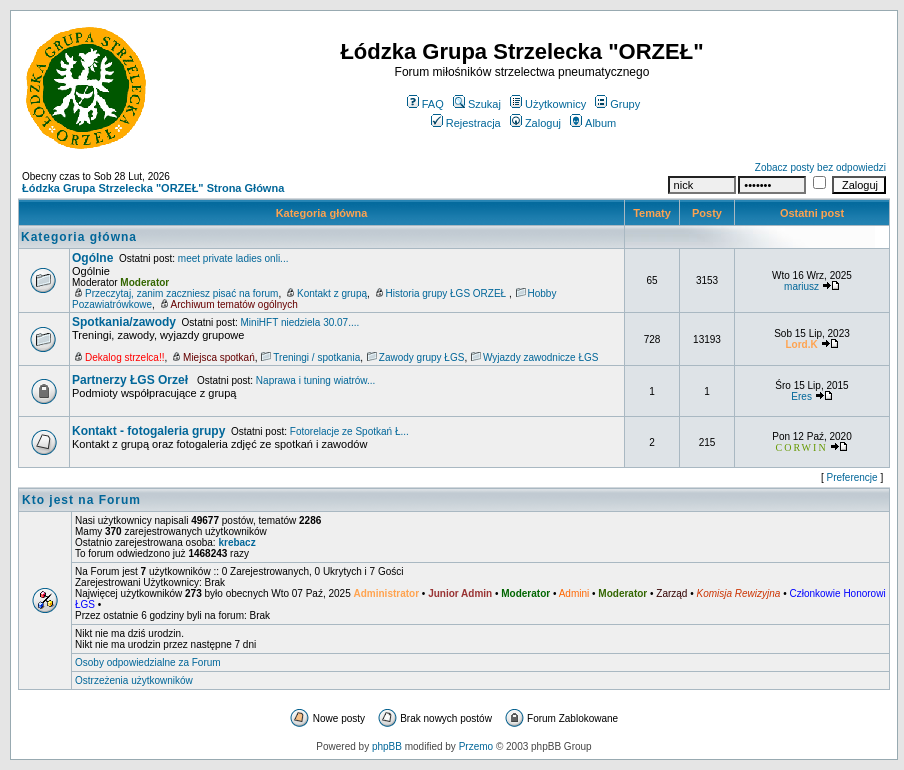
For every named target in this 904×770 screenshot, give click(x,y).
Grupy (617, 104)
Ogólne (92, 258)
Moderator (144, 282)
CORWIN (802, 447)
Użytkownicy (548, 104)
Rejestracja (466, 123)
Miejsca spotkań (219, 357)
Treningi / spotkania (316, 357)
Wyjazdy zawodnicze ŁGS (541, 357)
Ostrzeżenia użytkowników (134, 680)
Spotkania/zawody (124, 322)
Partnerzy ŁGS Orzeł (131, 380)
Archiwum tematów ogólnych (234, 304)
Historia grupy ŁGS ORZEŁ (447, 293)
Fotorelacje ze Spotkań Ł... (349, 431)
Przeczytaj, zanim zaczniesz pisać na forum (181, 293)
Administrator (387, 593)
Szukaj (477, 104)
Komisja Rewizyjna (738, 593)
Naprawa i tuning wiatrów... (316, 380)
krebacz (236, 542)
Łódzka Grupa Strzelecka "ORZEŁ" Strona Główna (153, 188)
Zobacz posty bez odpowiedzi (820, 167)
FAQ (425, 104)
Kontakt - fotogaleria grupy (148, 431)
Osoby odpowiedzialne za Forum (148, 662)
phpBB (387, 746)
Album (593, 123)
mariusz (801, 286)
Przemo (476, 746)
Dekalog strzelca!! (124, 357)
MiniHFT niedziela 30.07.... (300, 322)
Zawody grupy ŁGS (422, 357)
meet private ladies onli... (233, 258)
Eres (801, 396)
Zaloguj (535, 123)
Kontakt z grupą (332, 293)
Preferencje (852, 477)
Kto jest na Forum (81, 500)
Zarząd (671, 593)
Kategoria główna (322, 213)
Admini (574, 593)
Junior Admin (460, 593)
